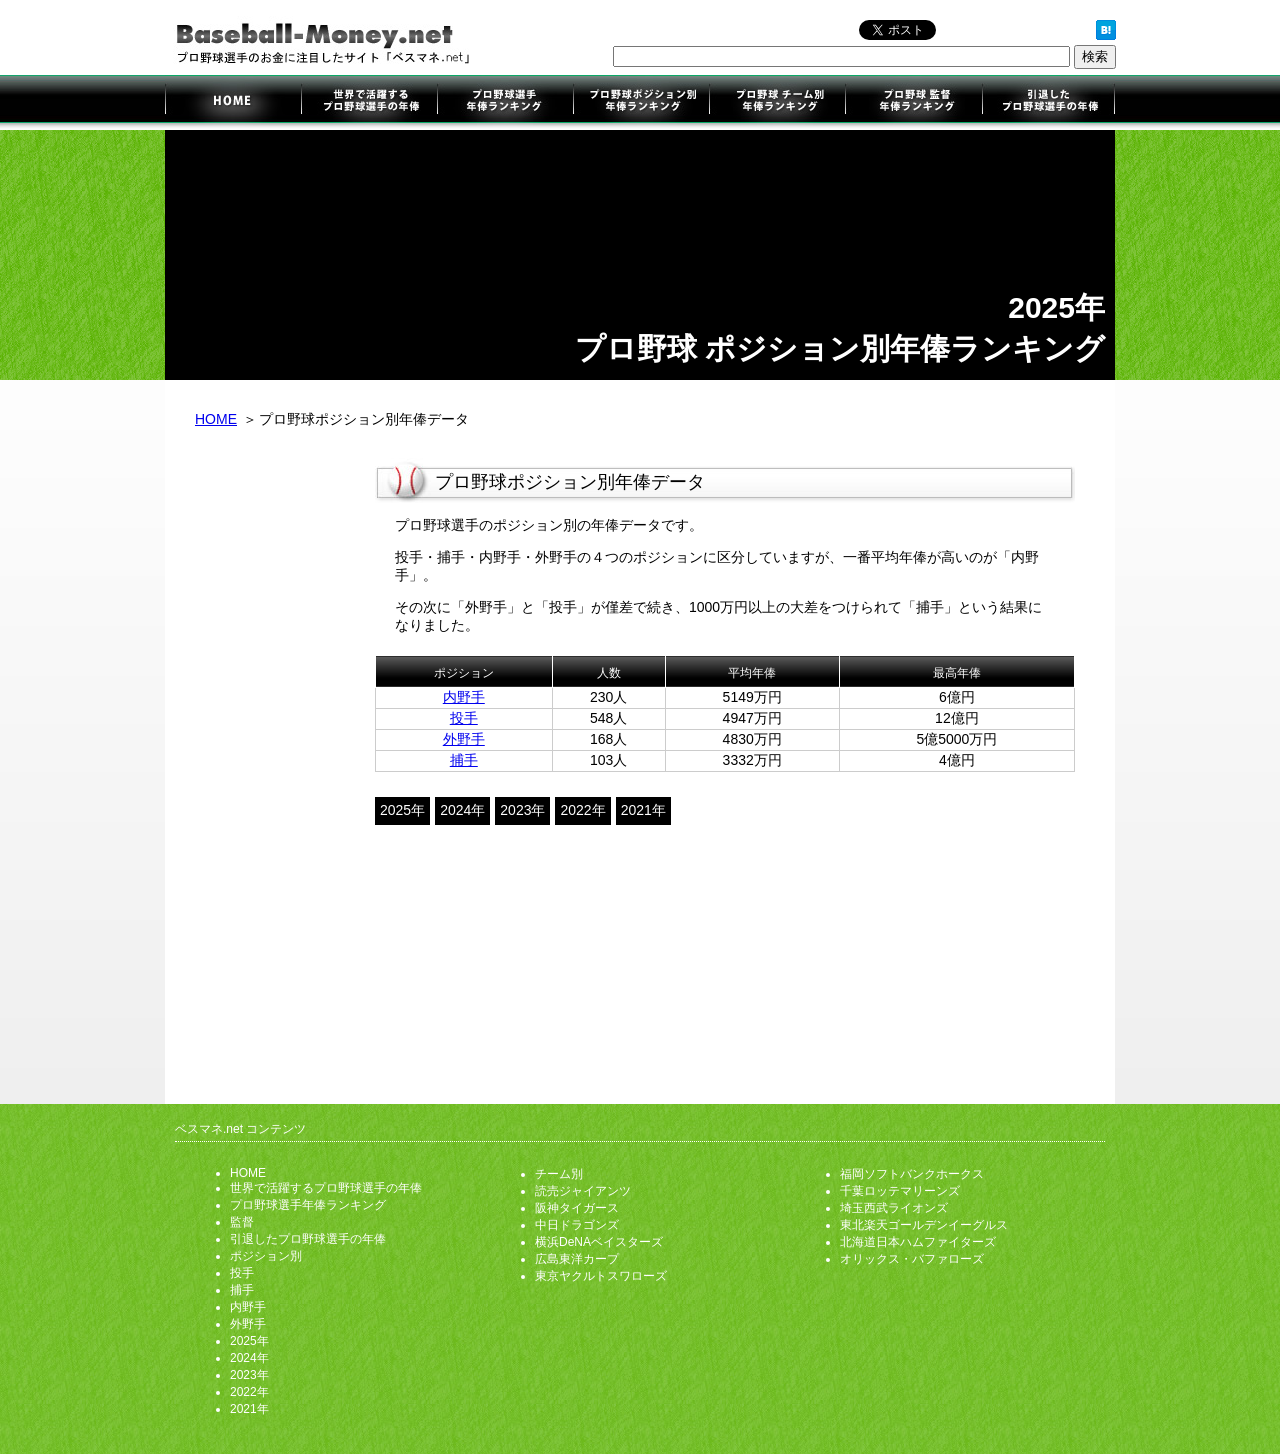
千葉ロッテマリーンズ (900, 1191)
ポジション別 (266, 1256)
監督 (242, 1222)
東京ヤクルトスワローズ (601, 1276)
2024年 (462, 810)
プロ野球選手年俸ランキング (505, 102)
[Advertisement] (270, 768)
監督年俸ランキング (912, 102)
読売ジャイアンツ (583, 1191)
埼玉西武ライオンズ (894, 1208)
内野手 (464, 697)
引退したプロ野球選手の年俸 (1047, 102)
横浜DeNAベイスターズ (599, 1242)
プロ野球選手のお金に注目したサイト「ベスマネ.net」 (233, 102)
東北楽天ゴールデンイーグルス (924, 1225)
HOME (216, 419)
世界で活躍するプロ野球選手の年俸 (369, 102)
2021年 (643, 810)
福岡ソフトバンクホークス (912, 1174)
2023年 (522, 810)
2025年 (402, 810)
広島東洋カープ (577, 1259)
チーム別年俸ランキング (777, 102)
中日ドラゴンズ (577, 1225)
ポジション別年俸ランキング (641, 102)
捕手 (464, 760)
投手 (464, 718)
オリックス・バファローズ (912, 1259)
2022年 (582, 810)
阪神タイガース (577, 1208)
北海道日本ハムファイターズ (918, 1242)
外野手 (464, 739)
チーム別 (559, 1174)
